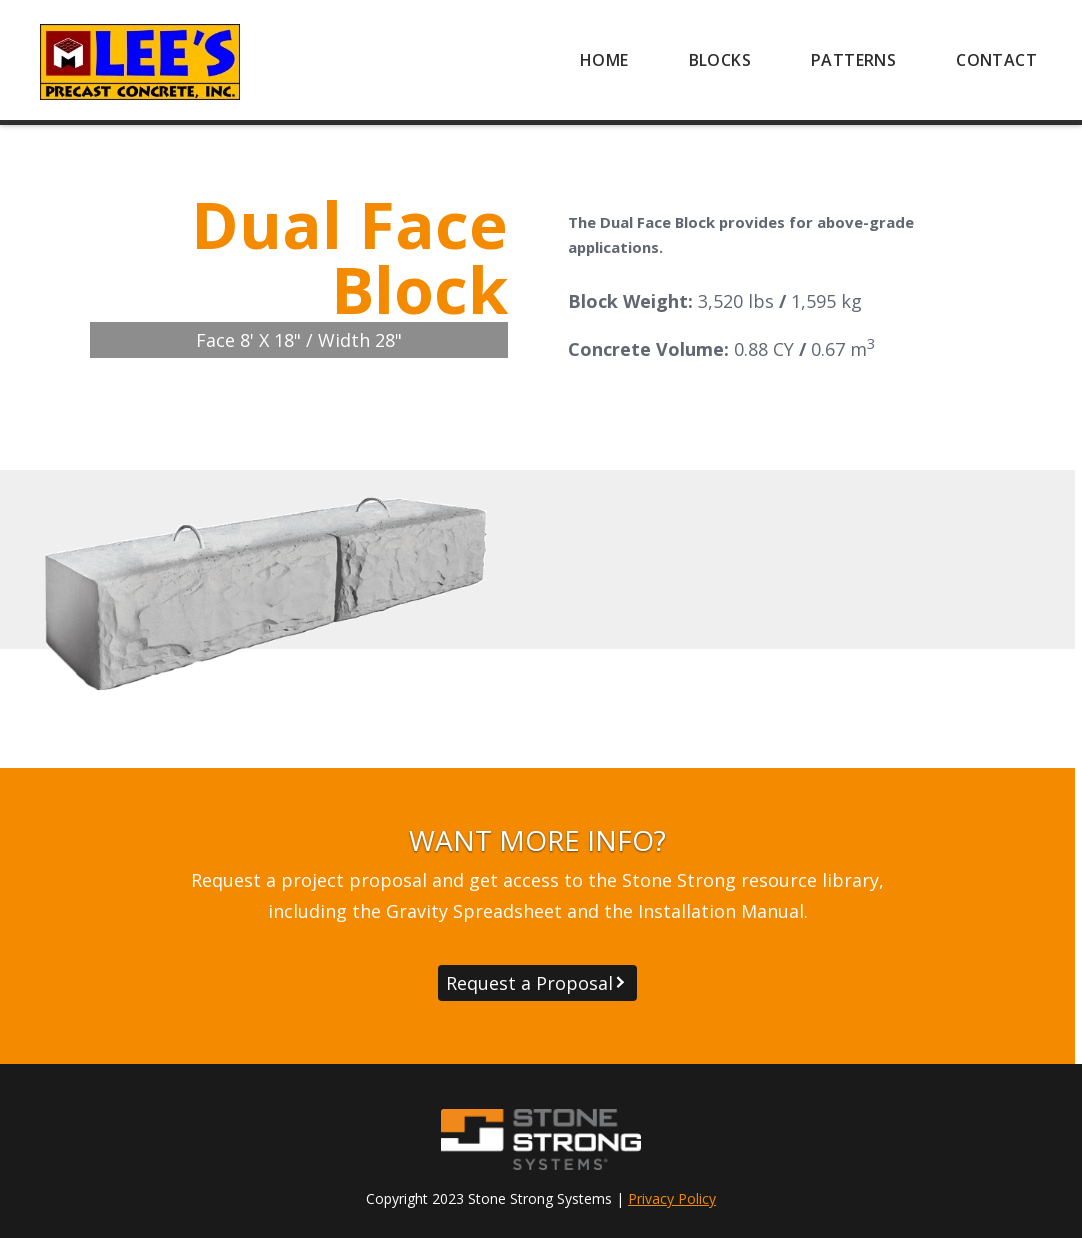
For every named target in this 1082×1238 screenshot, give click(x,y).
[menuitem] (604, 60)
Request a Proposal (529, 983)
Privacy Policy (672, 1198)
